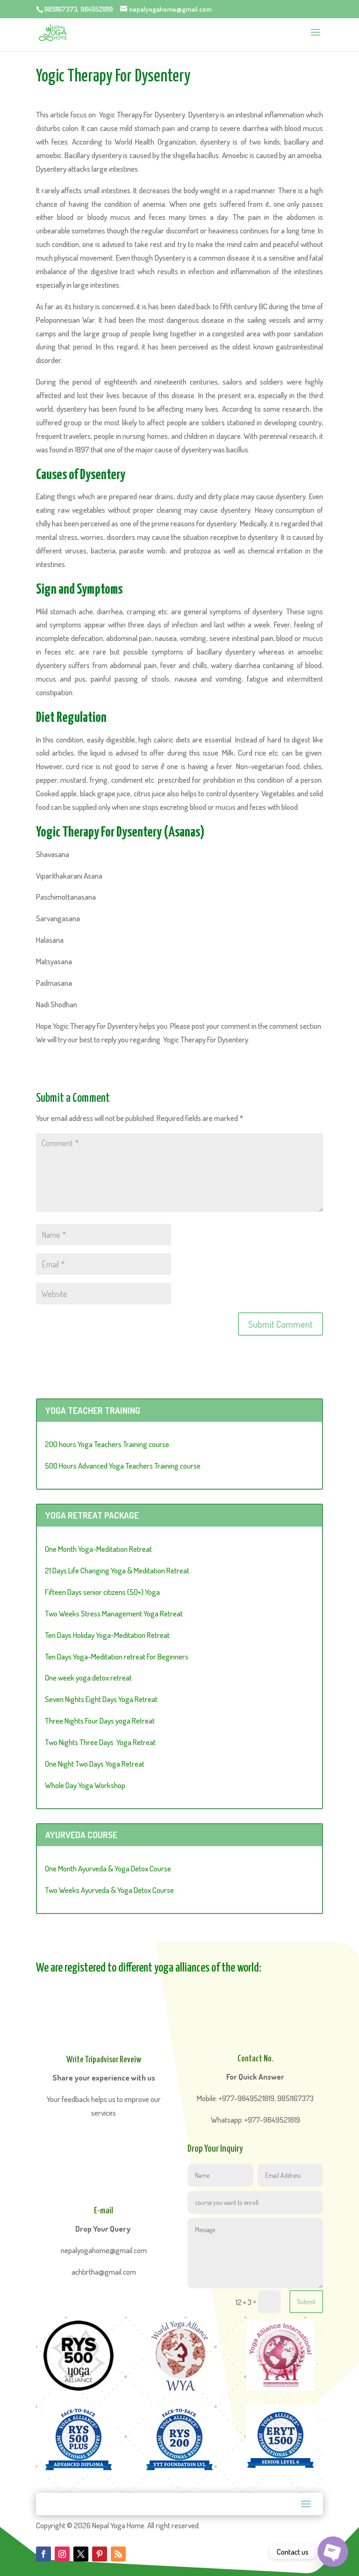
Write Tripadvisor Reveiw (103, 2059)
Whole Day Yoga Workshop (85, 1785)
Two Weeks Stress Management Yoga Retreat (114, 1613)
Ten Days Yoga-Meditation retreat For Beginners (116, 1656)
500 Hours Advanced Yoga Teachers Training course (123, 1465)
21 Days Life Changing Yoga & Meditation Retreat (117, 1570)
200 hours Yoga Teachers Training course (107, 1444)
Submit (306, 2302)
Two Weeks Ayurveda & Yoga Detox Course (109, 1890)
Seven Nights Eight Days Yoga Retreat (101, 1699)
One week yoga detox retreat (88, 1677)
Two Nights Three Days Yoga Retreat (100, 1742)
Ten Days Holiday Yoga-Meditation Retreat (107, 1635)
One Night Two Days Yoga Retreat (94, 1763)
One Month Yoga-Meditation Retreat (98, 1549)
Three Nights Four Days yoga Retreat (100, 1720)
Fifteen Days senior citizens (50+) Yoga (102, 1592)
